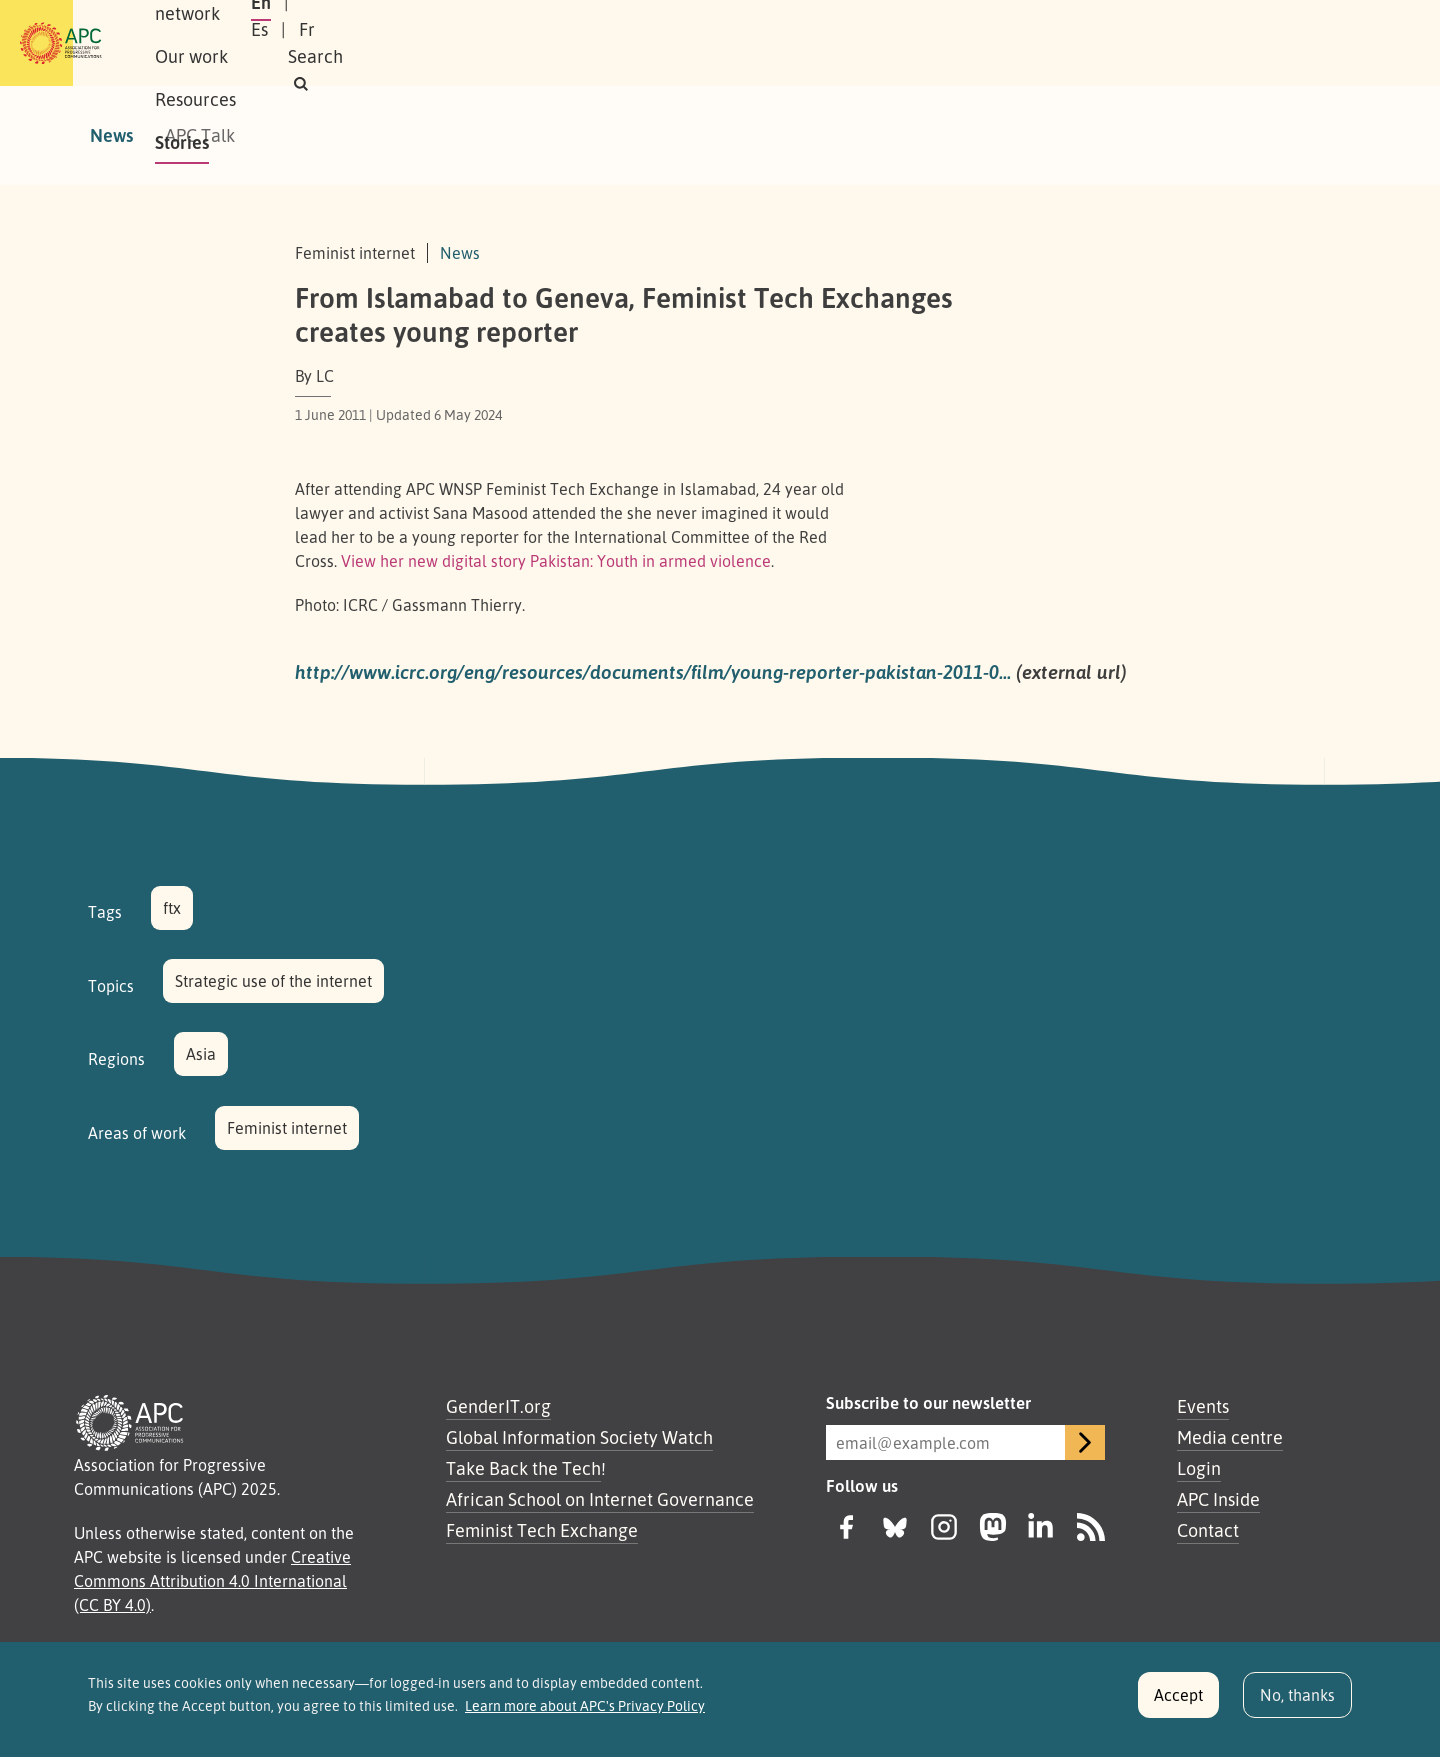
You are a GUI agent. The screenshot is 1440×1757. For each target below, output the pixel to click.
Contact (1208, 1530)
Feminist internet (287, 1128)
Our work (457, 43)
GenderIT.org (498, 1406)
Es (1142, 43)
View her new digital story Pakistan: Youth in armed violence (556, 561)
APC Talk (200, 135)
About (238, 43)
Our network (341, 43)
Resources (564, 43)
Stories (662, 43)
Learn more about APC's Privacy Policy (585, 1716)
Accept (1178, 1705)
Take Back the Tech (523, 1468)
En (1093, 43)
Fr (1190, 43)
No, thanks (1297, 1705)
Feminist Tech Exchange (542, 1530)
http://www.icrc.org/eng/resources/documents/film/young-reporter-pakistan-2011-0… (653, 672)
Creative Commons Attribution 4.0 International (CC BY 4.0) (212, 1581)
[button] (1313, 43)
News (111, 135)
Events (1203, 1406)
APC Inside (1218, 1499)
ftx (172, 908)
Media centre (1230, 1437)
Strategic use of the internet (273, 981)
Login (1199, 1468)
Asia (201, 1054)
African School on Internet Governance (600, 1499)
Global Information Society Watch (579, 1437)
